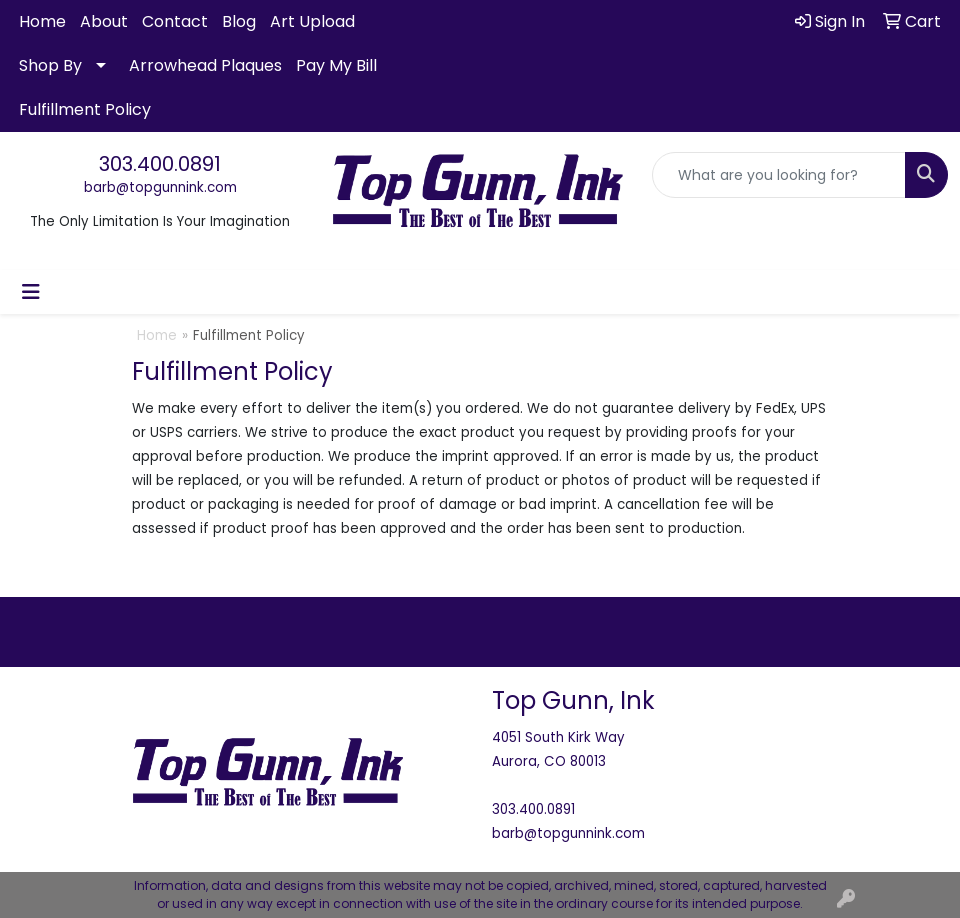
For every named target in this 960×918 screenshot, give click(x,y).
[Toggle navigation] (31, 292)
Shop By (50, 65)
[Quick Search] (779, 175)
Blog (239, 21)
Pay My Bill (336, 65)
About (104, 21)
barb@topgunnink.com (160, 187)
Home (42, 21)
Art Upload (312, 21)
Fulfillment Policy (85, 109)
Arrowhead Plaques (205, 65)
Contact (175, 21)
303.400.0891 (160, 164)
